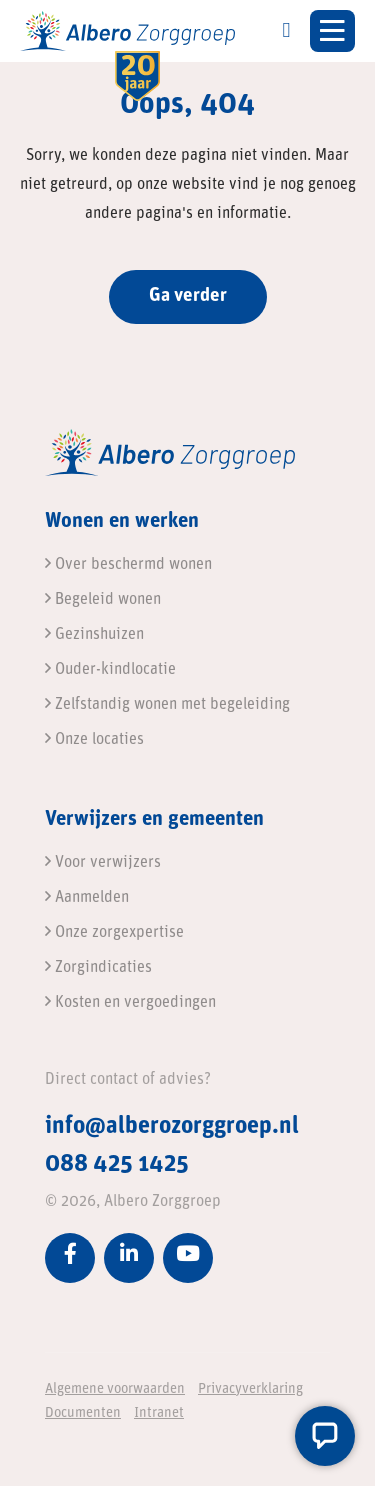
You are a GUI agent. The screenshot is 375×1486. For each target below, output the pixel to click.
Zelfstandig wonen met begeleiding (167, 705)
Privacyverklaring (250, 1389)
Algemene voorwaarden (115, 1389)
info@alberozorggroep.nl (172, 1127)
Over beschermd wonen (128, 565)
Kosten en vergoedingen (130, 1003)
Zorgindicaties (98, 968)
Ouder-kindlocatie (110, 670)
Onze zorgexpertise (114, 933)
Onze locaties (94, 740)
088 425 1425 (117, 1165)
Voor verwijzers (103, 863)
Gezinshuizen (94, 635)
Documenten (83, 1413)
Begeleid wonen (103, 600)
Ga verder (188, 296)
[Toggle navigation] (332, 31)
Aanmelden (87, 898)
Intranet (159, 1413)
